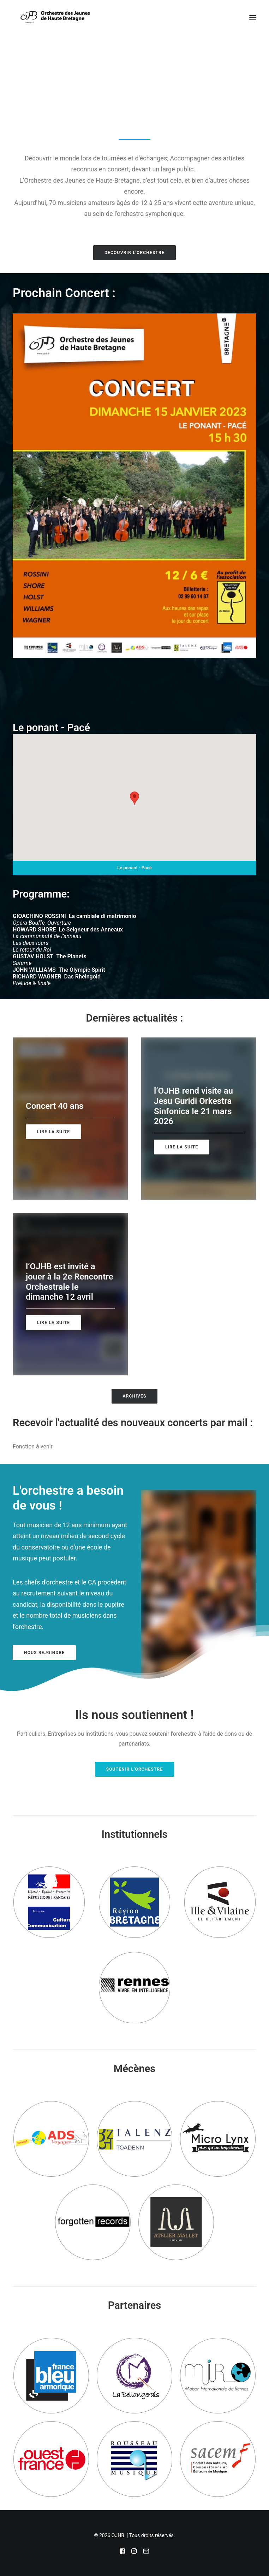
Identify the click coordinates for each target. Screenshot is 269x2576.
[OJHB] (54, 17)
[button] (253, 17)
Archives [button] (135, 1396)
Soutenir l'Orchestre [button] (134, 1769)
